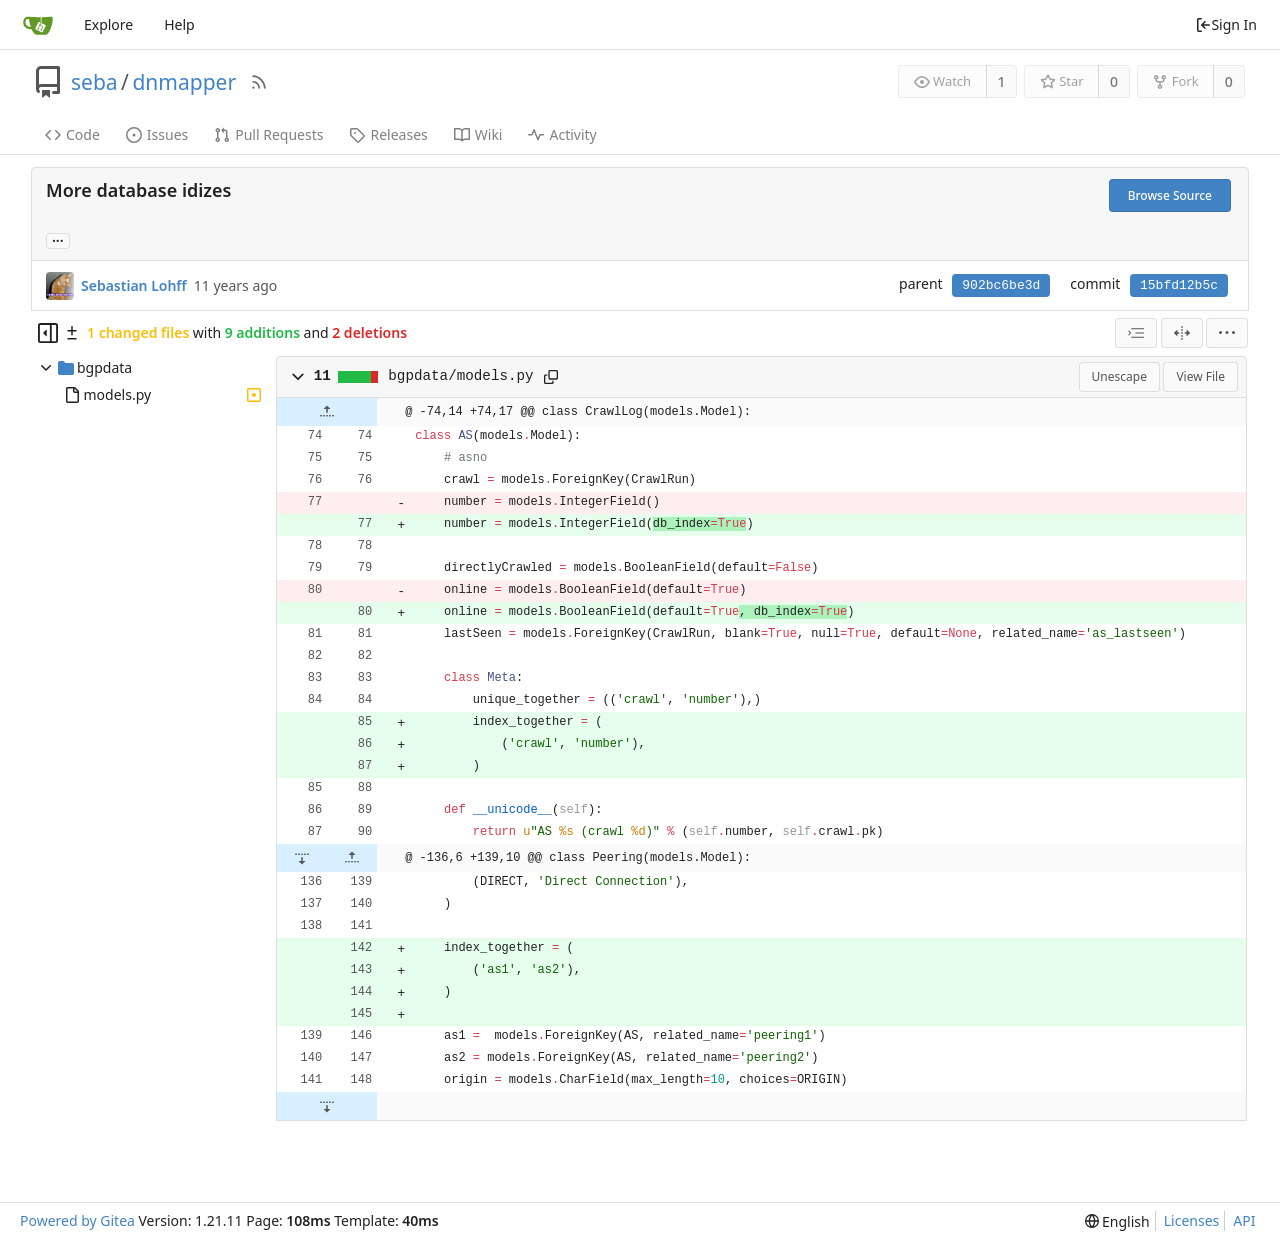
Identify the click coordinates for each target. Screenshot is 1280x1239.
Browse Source (1170, 195)
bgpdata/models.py (460, 376)
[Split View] (1182, 333)
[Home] (38, 25)
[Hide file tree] (48, 333)
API (1244, 1220)
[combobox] (1136, 333)
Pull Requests (268, 134)
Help (179, 24)
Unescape (1119, 376)
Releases (388, 134)
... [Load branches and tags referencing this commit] (58, 239)
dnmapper (184, 82)
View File (1200, 376)
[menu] (1227, 333)
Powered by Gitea (77, 1220)
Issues (157, 134)
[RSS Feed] (259, 82)
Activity (562, 134)
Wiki (478, 134)
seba (94, 82)
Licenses (1192, 1220)
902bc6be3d (1001, 285)
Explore (108, 24)
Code (72, 134)
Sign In (1226, 24)
